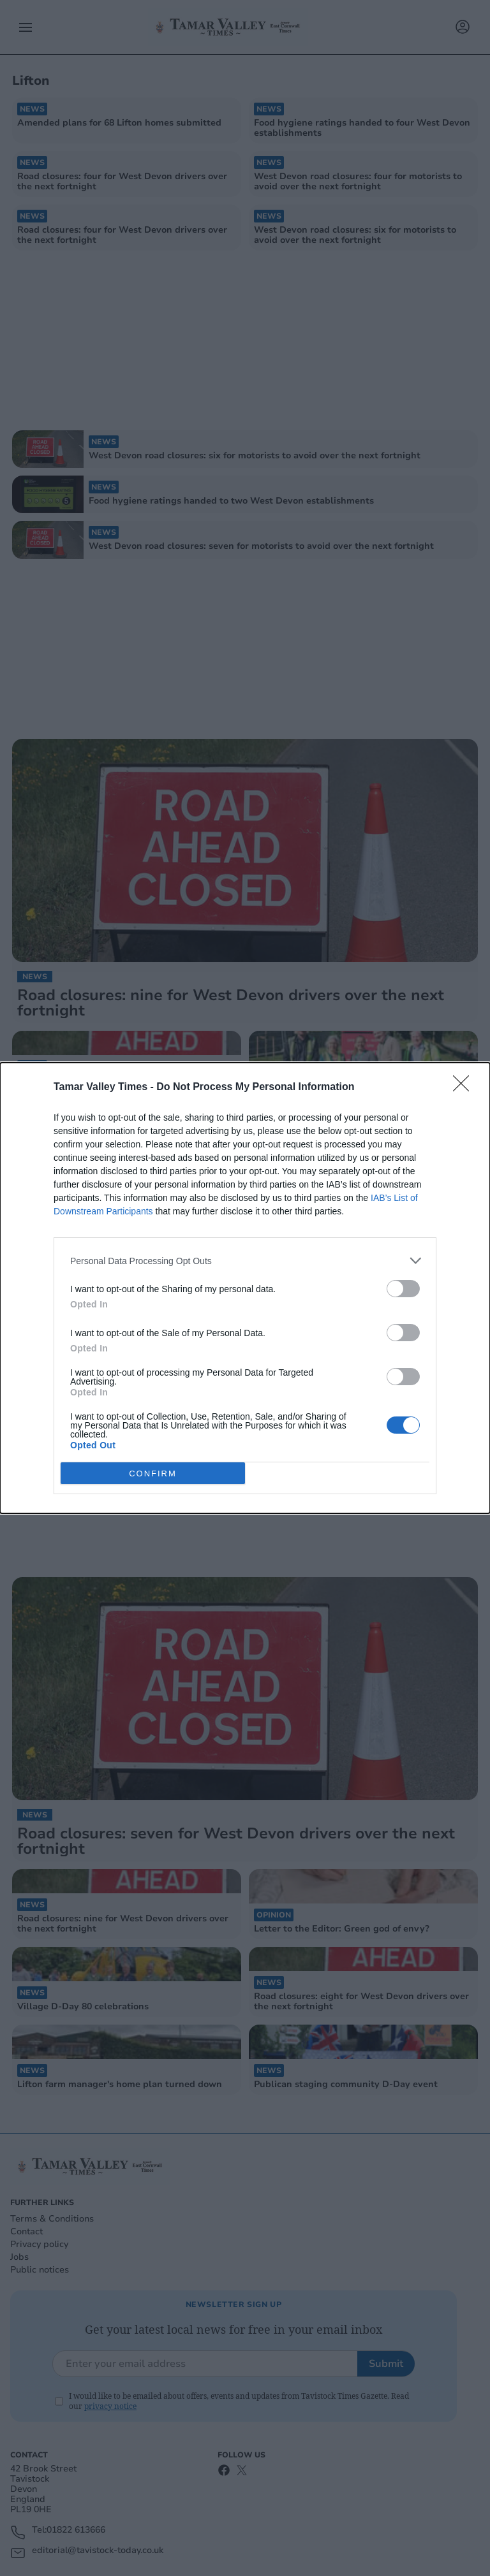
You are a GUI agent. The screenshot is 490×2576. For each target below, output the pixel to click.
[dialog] (245, 1288)
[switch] (403, 1288)
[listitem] (245, 1260)
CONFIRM (153, 1473)
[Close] (465, 1087)
